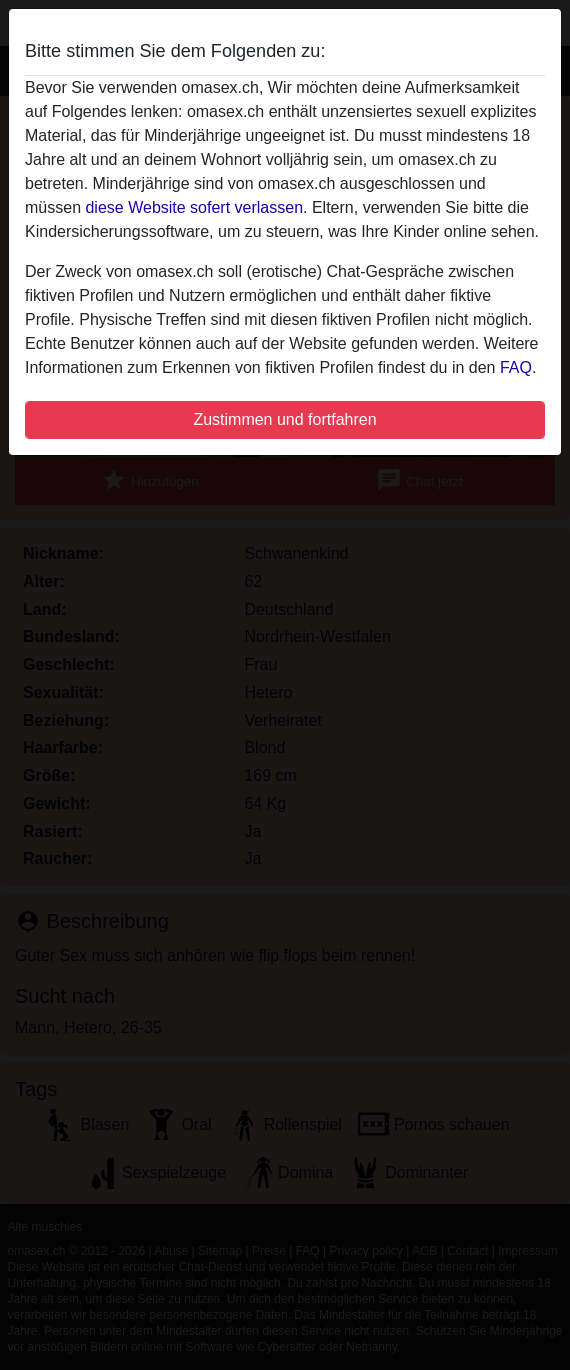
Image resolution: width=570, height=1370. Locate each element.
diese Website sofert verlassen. (196, 207)
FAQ (516, 367)
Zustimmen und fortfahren (284, 419)
